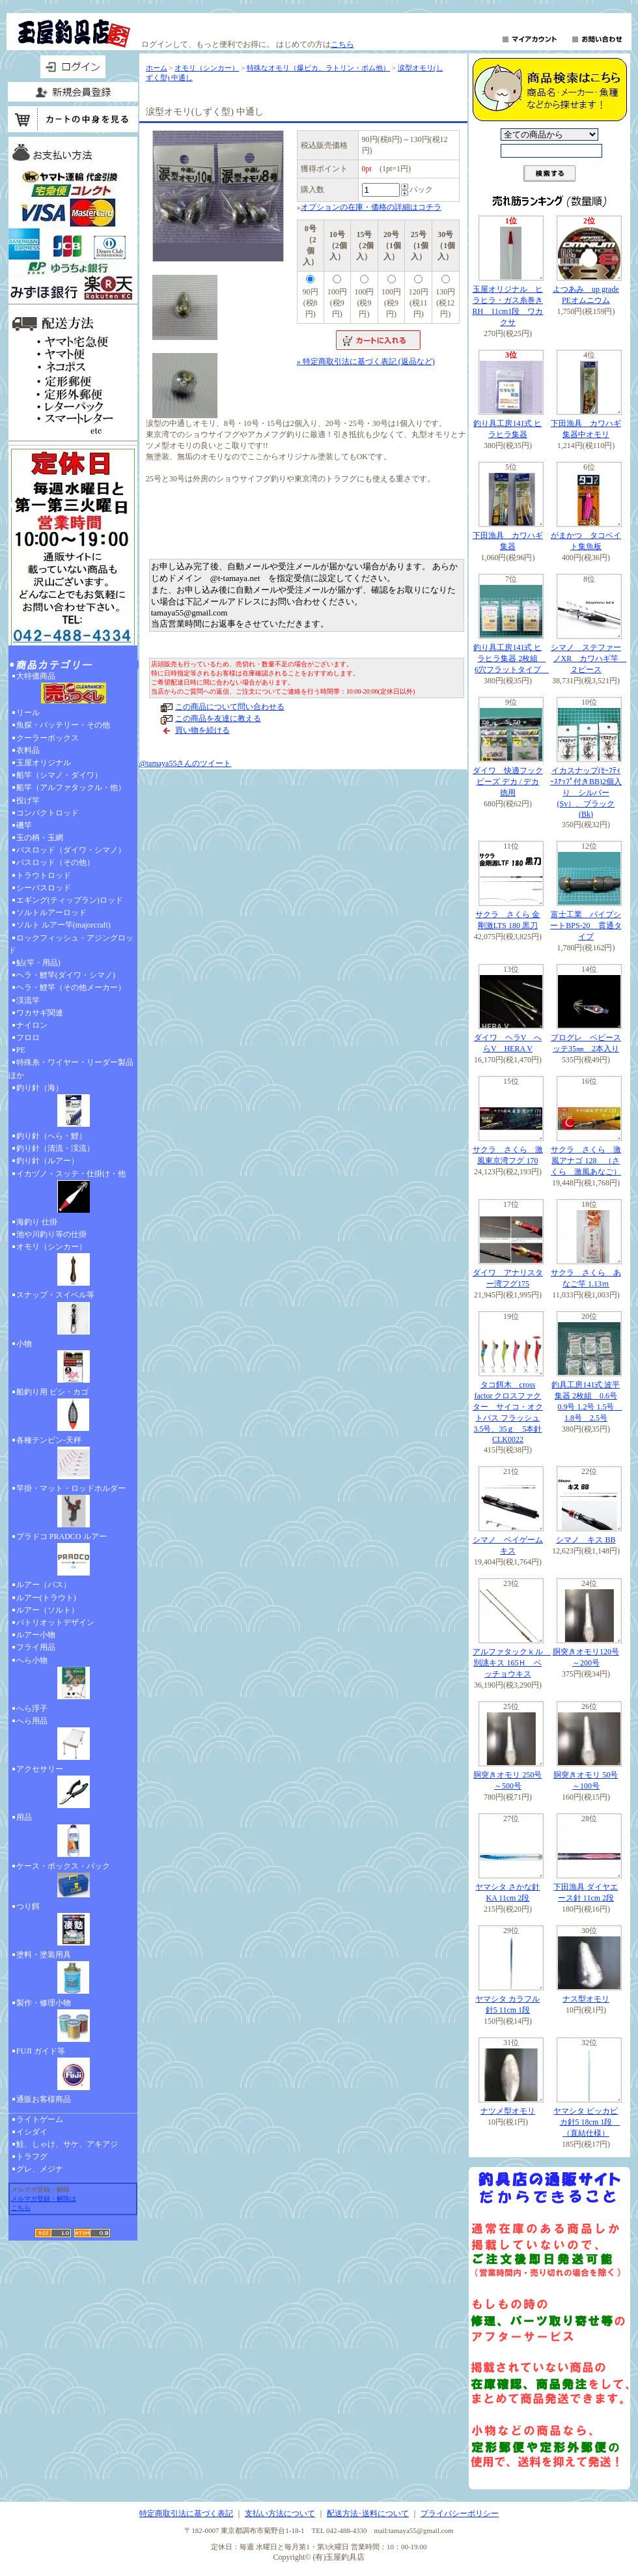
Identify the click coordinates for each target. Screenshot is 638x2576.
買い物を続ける (202, 730)
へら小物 (72, 1679)
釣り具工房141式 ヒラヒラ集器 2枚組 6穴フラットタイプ (511, 658)
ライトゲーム (39, 2119)
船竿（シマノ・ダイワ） (59, 775)
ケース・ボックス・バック (72, 1881)
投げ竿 (28, 800)
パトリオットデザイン (55, 1622)
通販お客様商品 (43, 2099)
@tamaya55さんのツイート (185, 763)
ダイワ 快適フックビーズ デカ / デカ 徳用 (508, 781)
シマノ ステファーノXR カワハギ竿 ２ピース (588, 658)
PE (20, 1049)
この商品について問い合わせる (229, 706)
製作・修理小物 (72, 2021)
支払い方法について (280, 2513)
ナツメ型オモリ (507, 2111)
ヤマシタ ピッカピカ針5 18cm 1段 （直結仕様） (586, 2122)
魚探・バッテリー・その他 (63, 724)
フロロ (28, 1037)
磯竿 (24, 825)
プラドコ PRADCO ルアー (72, 1555)
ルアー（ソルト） (47, 1610)
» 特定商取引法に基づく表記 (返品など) (366, 361)
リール (28, 712)
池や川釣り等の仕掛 (51, 1234)
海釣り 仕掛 (36, 1221)
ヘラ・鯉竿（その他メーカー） (71, 987)
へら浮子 (32, 1708)
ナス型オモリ (585, 1998)
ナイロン (32, 1025)
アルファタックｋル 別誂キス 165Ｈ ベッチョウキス (512, 1662)
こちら (342, 44)
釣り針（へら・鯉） (51, 1135)
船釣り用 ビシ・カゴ (72, 1410)
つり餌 (72, 1925)
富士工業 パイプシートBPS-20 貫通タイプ (585, 925)
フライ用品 (35, 1647)
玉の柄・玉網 (39, 837)
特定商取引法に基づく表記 (186, 2513)
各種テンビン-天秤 (72, 1459)
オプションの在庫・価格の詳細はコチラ (371, 207)
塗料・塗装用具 (72, 1973)
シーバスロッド (43, 887)
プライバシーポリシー (460, 2513)
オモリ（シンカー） (72, 1265)
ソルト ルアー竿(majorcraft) (63, 924)
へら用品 (72, 1739)
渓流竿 (28, 1000)
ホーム (156, 68)
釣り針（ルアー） (47, 1160)
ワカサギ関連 (39, 1012)
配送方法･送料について (368, 2513)
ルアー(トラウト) (46, 1597)
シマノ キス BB (585, 1539)
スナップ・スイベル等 (72, 1313)
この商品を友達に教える (218, 718)
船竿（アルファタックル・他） (71, 787)
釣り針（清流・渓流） (55, 1148)
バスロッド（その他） (55, 862)
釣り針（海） (72, 1106)
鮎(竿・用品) (38, 962)
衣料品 (28, 750)
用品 (72, 1836)
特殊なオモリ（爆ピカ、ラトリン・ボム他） (318, 68)
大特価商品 (72, 689)
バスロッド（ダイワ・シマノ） (71, 850)
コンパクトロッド (47, 812)
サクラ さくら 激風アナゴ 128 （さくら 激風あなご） (586, 1160)
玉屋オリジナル (43, 762)
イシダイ (32, 2131)
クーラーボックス (47, 738)
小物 (72, 1362)
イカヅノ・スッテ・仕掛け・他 (72, 1192)
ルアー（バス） (43, 1584)
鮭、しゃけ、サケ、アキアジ (67, 2144)
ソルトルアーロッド (51, 912)
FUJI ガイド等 (72, 2069)
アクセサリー (72, 1787)
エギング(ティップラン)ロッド (69, 900)
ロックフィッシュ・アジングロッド (70, 944)
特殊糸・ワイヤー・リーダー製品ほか (70, 1068)
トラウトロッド (43, 875)
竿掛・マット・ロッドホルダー (72, 1507)
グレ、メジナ (39, 2168)
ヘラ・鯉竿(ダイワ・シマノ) (65, 975)
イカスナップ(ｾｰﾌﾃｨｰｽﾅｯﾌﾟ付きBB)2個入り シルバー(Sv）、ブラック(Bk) (586, 792)
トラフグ (32, 2156)
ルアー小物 (35, 1634)
